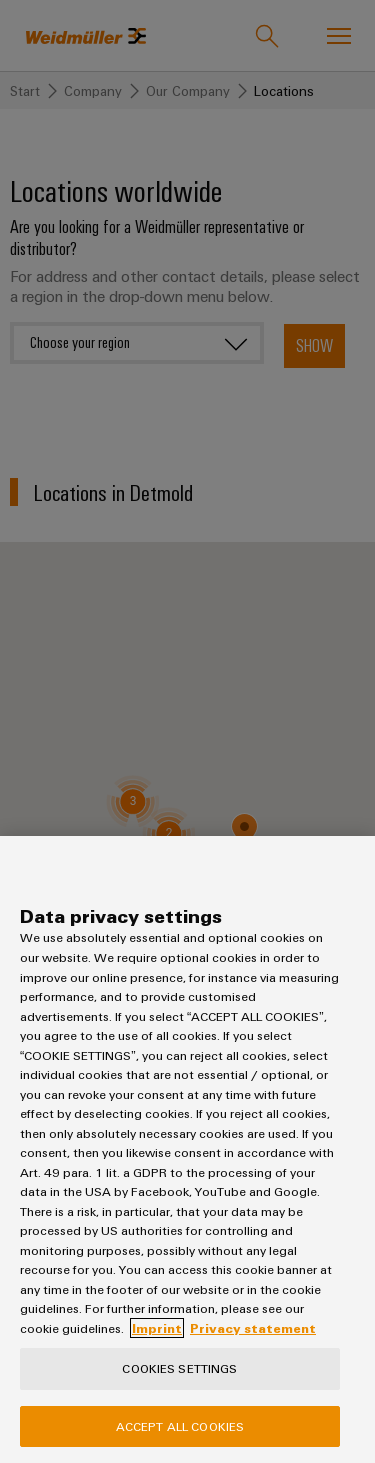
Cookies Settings (179, 1368)
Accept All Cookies (180, 1426)
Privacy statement (253, 1328)
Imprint (157, 1328)
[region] (187, 1149)
